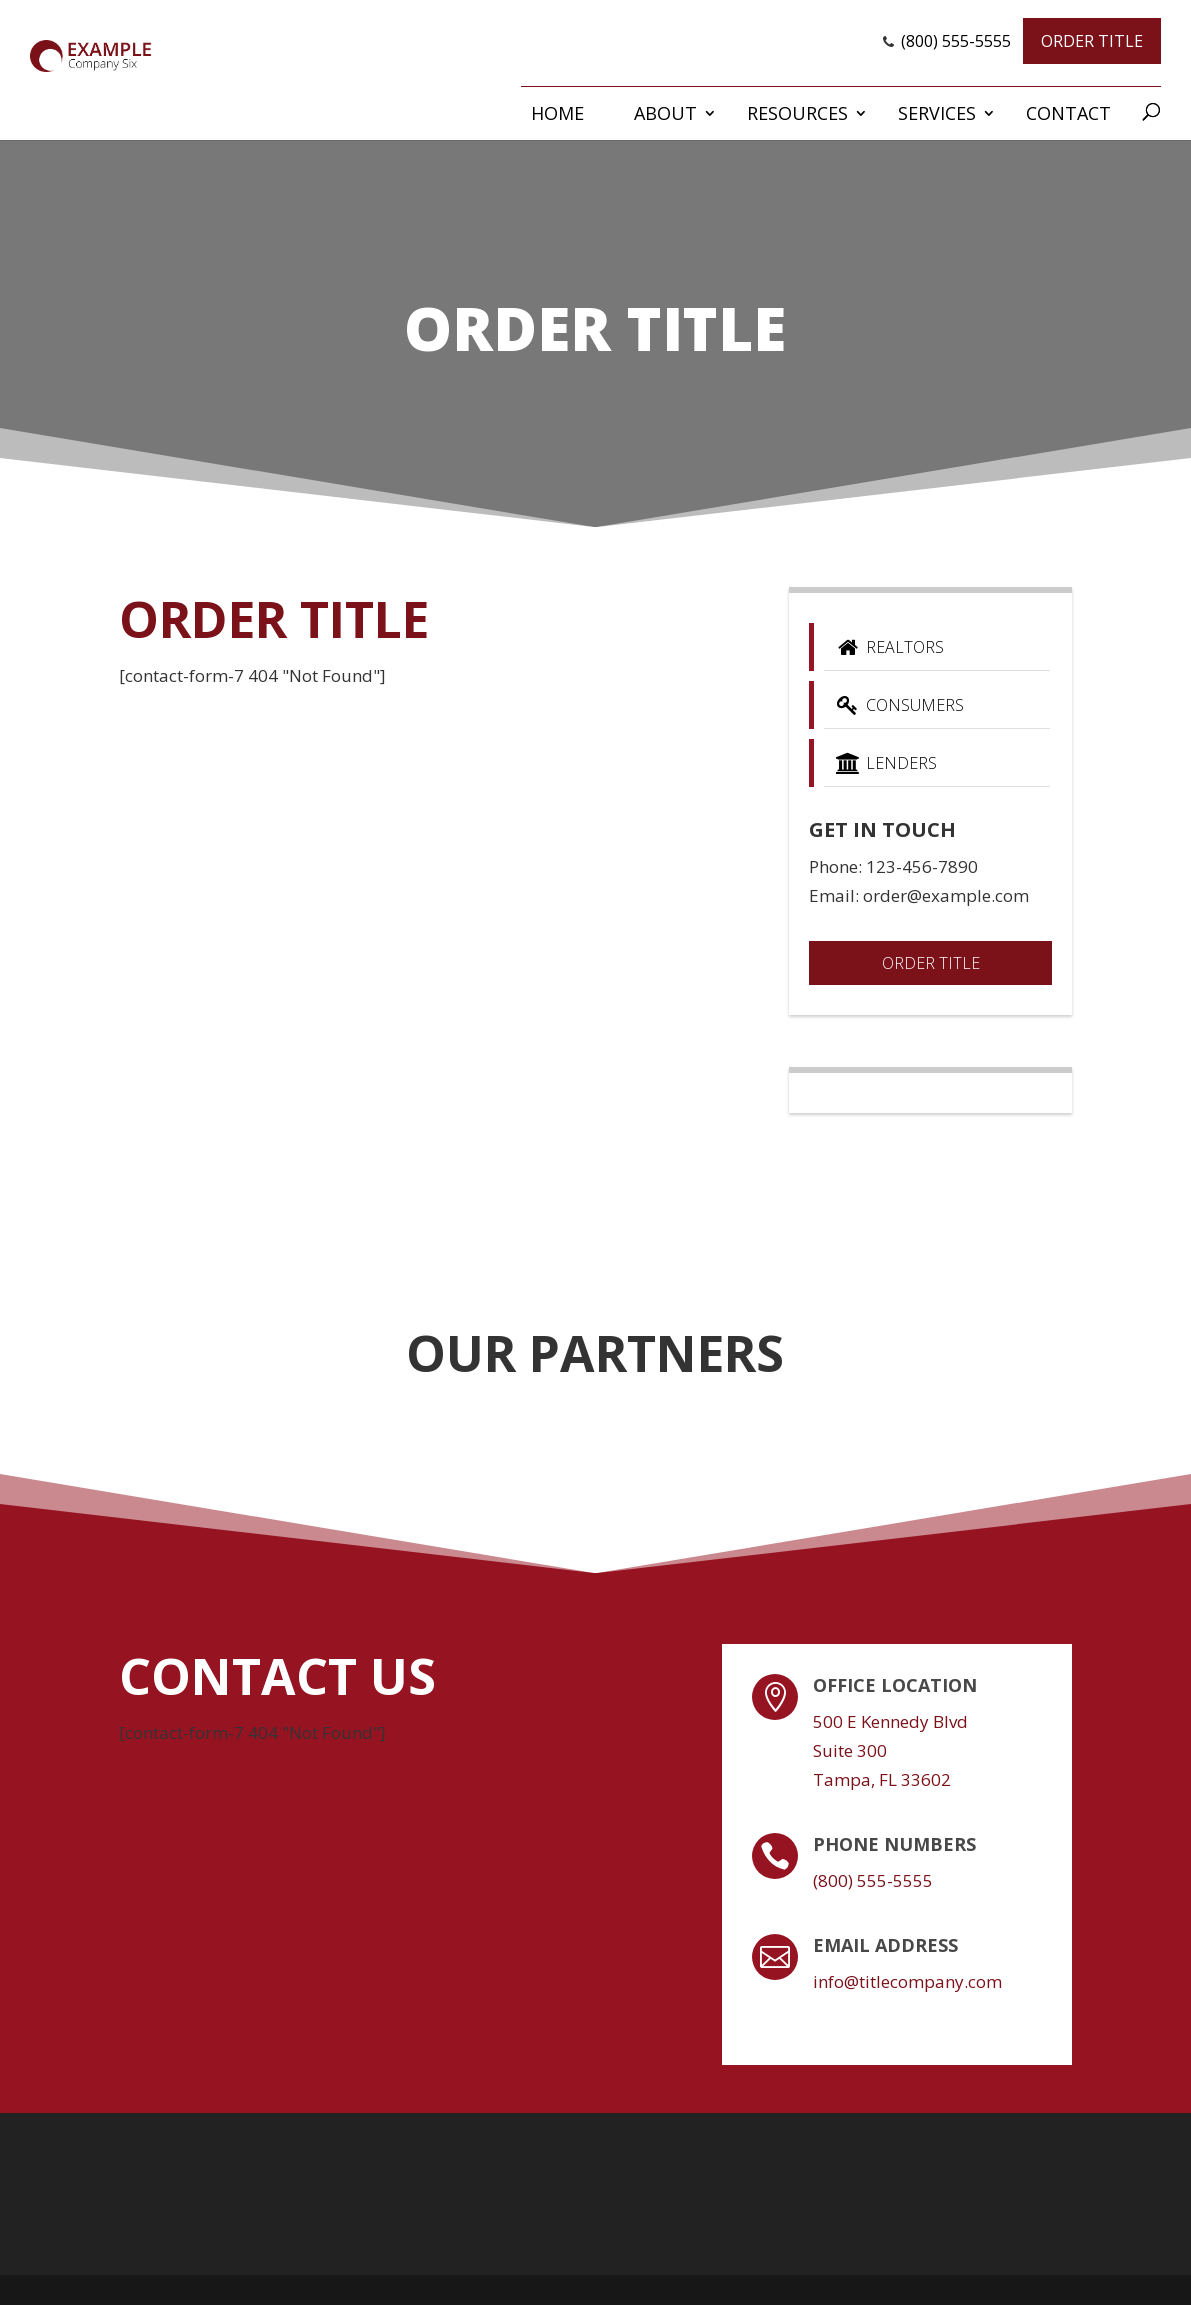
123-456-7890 (922, 866)
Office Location (895, 1685)
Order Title (1092, 41)
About (665, 113)
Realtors (888, 647)
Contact (1068, 113)
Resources (797, 113)
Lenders (885, 763)
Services (937, 113)
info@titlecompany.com (907, 1981)
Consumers (898, 705)
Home (557, 113)
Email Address (885, 1945)
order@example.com (946, 895)
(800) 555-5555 (956, 41)
